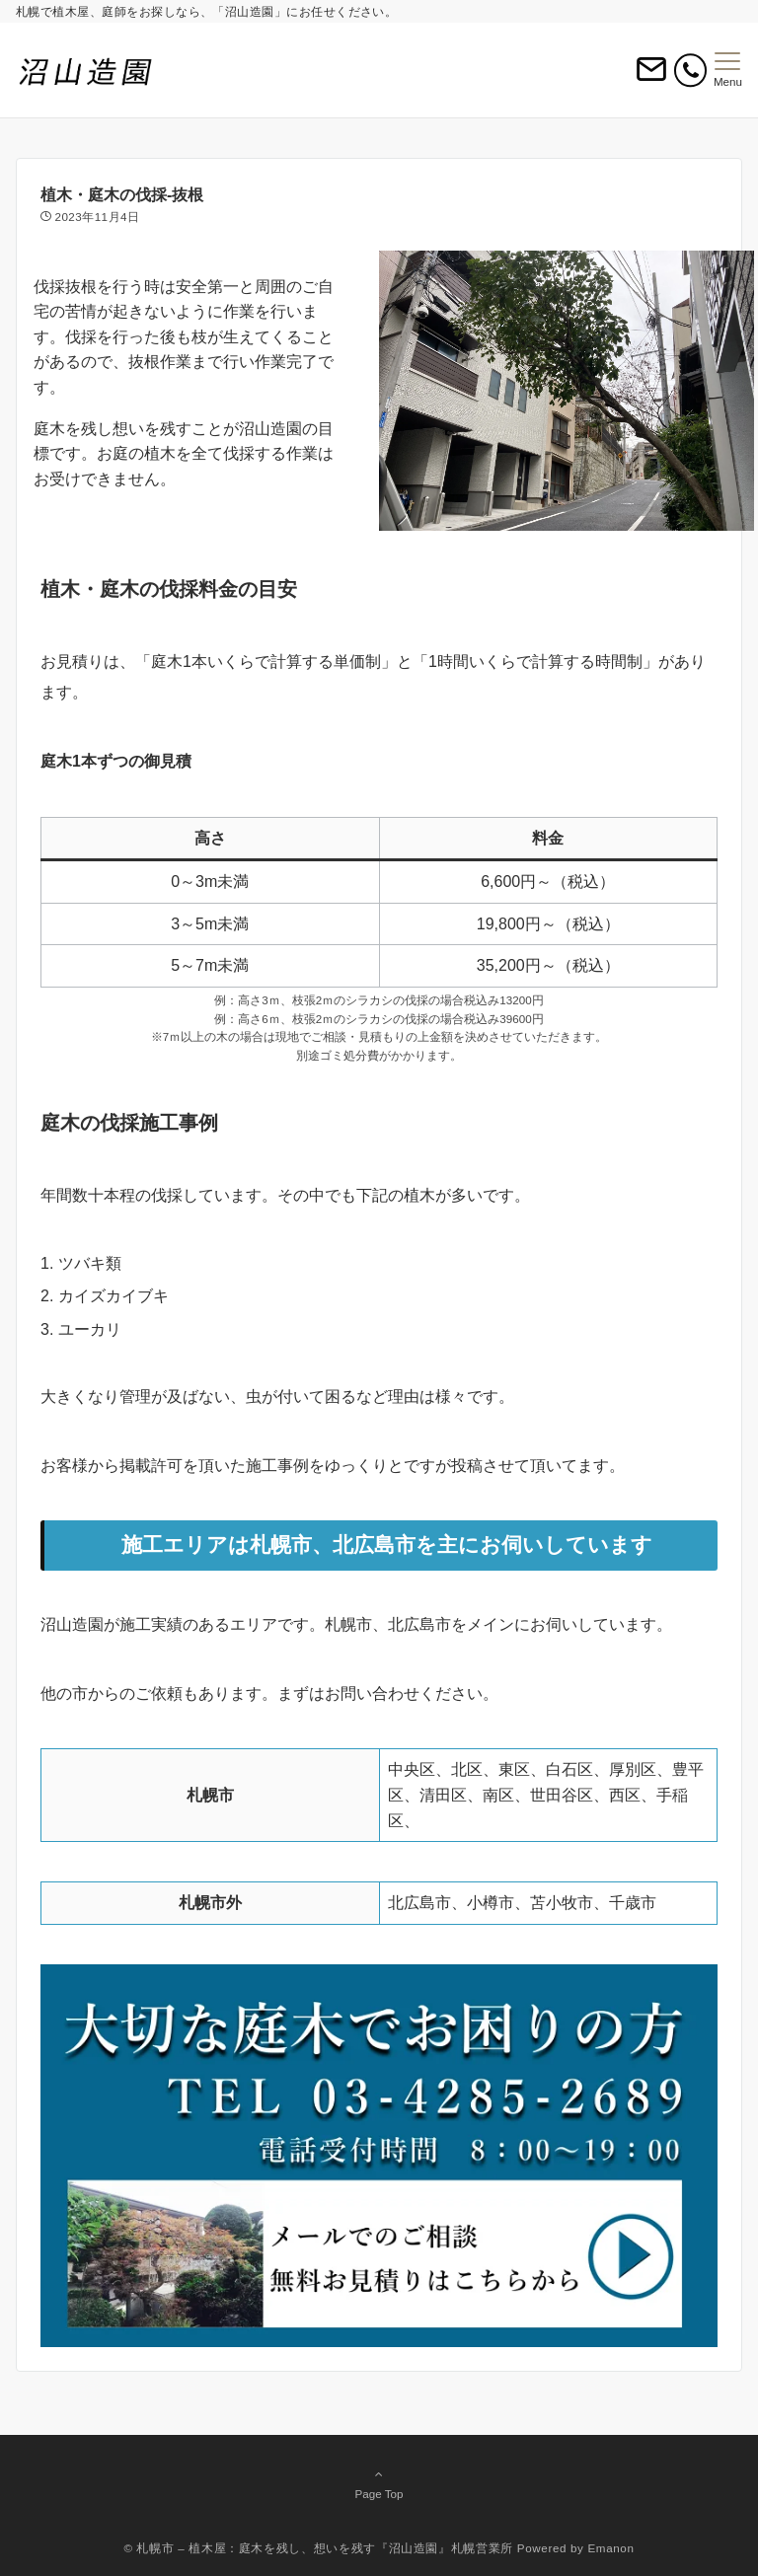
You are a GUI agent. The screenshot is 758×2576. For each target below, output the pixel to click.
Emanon (610, 2547)
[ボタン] (651, 77)
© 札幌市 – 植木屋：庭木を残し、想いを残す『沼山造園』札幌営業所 (317, 2547)
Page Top (379, 2483)
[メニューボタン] (728, 70)
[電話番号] (690, 70)
